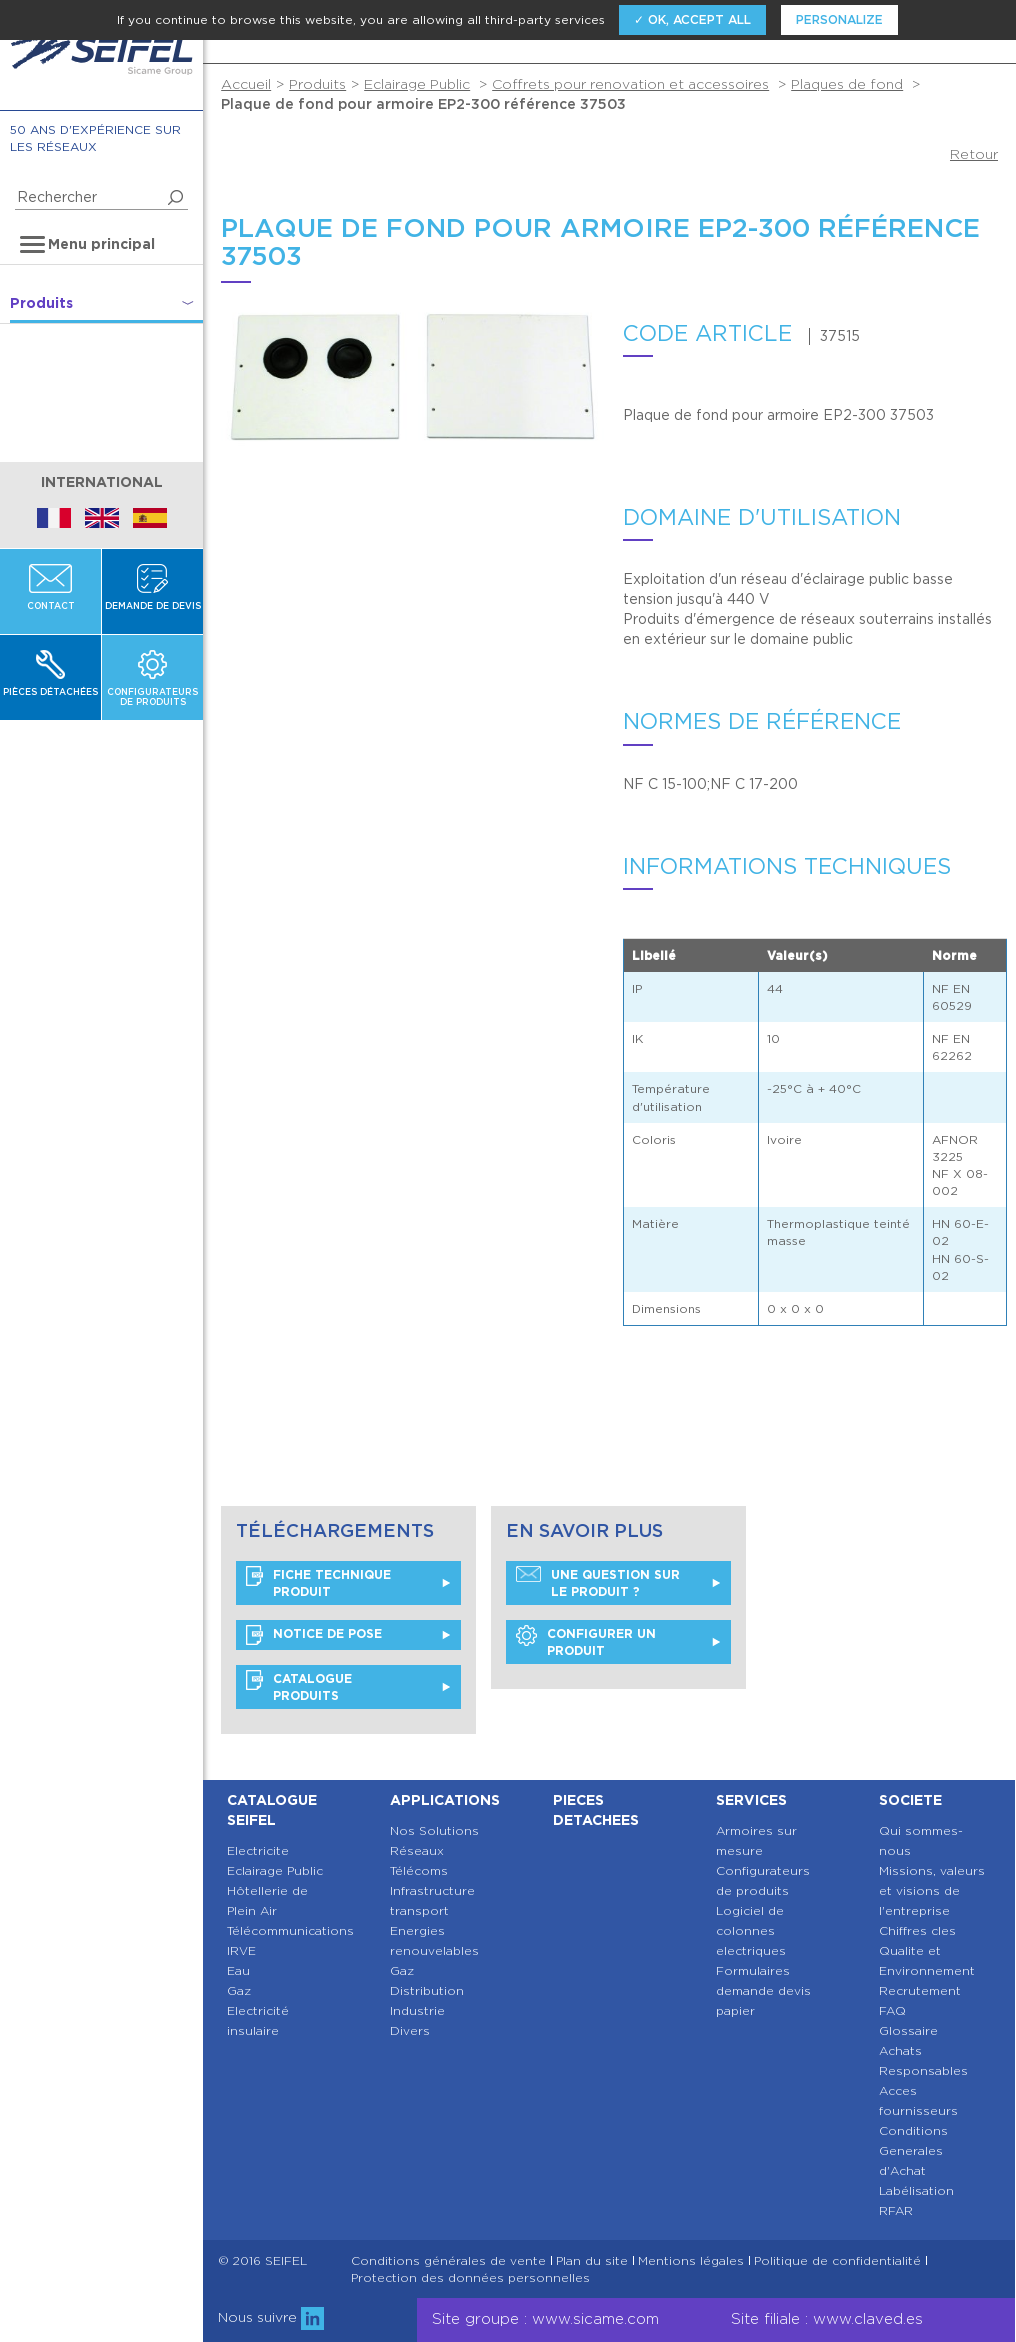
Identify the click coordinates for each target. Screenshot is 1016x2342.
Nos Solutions (434, 1830)
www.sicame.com (595, 2319)
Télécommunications (290, 1930)
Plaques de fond (847, 84)
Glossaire (908, 2030)
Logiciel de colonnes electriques (751, 1930)
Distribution (427, 1990)
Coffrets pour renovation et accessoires (630, 84)
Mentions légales (691, 2261)
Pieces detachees (596, 1810)
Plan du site (592, 2261)
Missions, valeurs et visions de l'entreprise (932, 1890)
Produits (317, 84)
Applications (445, 1800)
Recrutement (920, 1990)
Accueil (246, 84)
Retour (974, 154)
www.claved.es (868, 2319)
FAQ (892, 2010)
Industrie (417, 2010)
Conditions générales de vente (448, 2261)
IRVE (241, 1950)
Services (751, 1800)
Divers (410, 2030)
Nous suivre (271, 2317)
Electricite (258, 1850)
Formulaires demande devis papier (763, 1990)
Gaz (239, 1990)
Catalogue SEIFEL (272, 1810)
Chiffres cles (917, 1930)
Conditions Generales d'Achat (913, 2150)
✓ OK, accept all (692, 19)
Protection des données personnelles (470, 2278)
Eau (238, 1970)
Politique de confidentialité (837, 2261)
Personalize (839, 19)
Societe (910, 1800)
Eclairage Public (417, 84)
